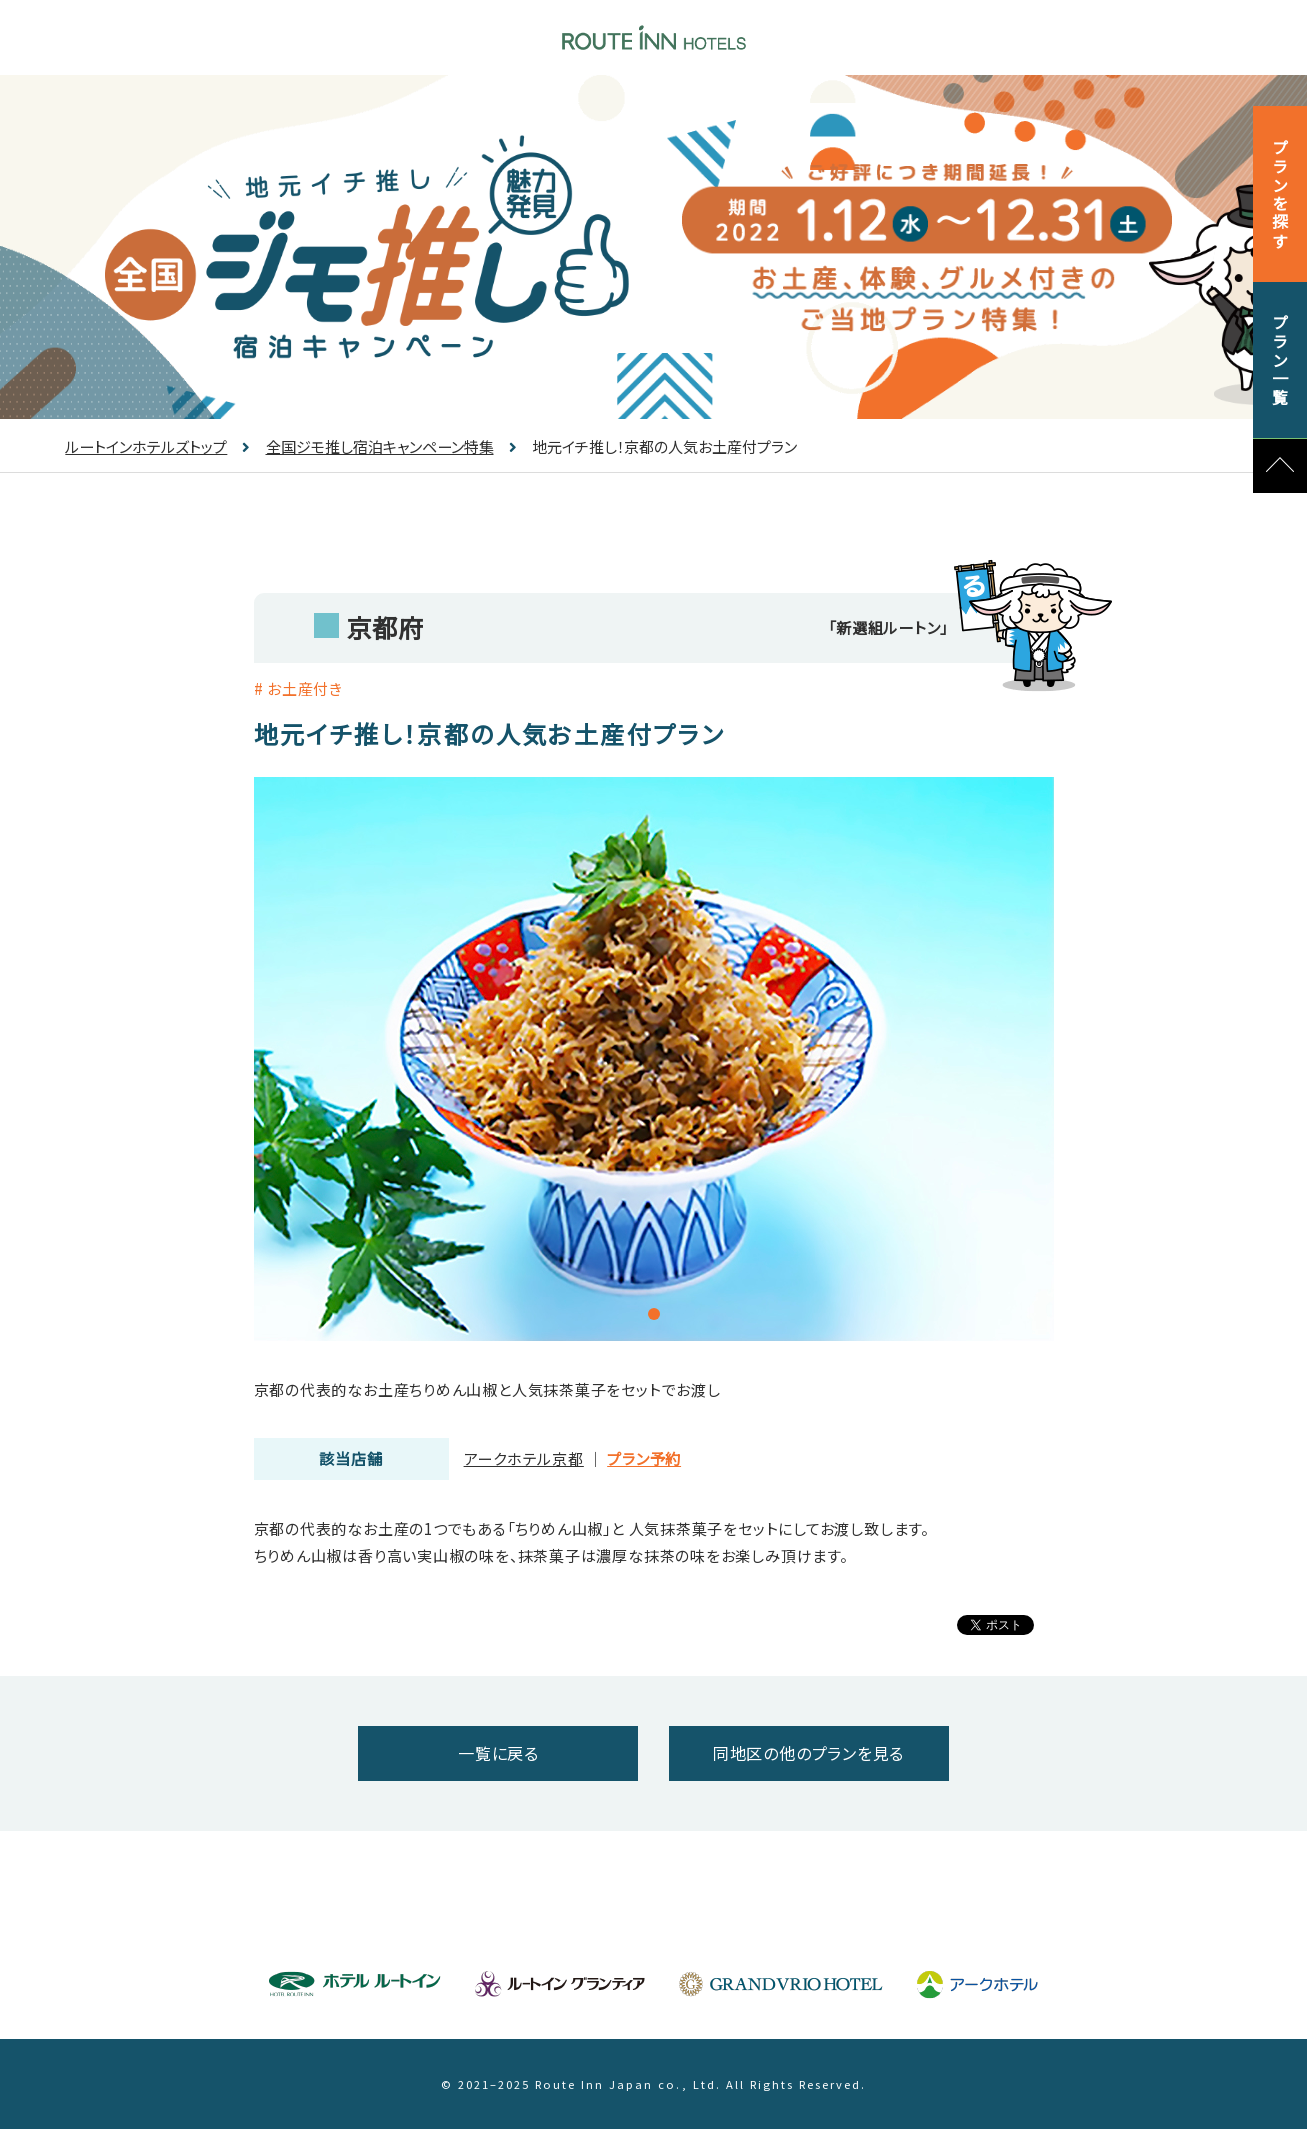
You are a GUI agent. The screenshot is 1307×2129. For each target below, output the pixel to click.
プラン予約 (644, 1458)
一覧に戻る (498, 1753)
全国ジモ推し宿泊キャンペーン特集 (367, 446)
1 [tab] (654, 1314)
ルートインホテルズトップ (146, 446)
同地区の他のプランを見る (808, 1753)
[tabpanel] (654, 1059)
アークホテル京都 (524, 1458)
